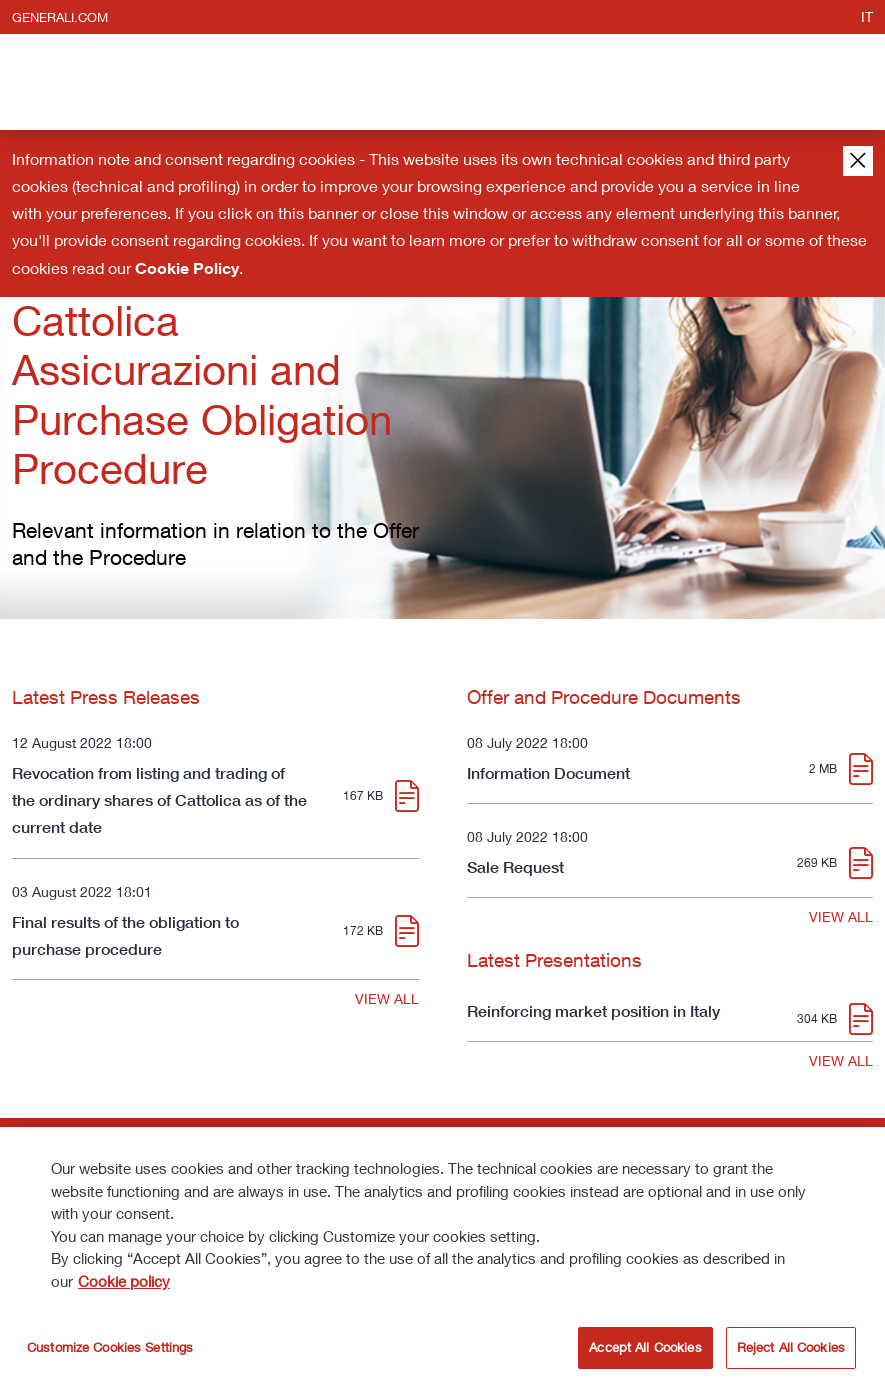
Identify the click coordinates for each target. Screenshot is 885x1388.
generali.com (60, 17)
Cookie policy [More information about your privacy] (124, 1283)
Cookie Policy (187, 268)
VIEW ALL (387, 998)
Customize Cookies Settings (110, 1350)
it (867, 16)
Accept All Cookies (645, 1350)
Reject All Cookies (791, 1350)
